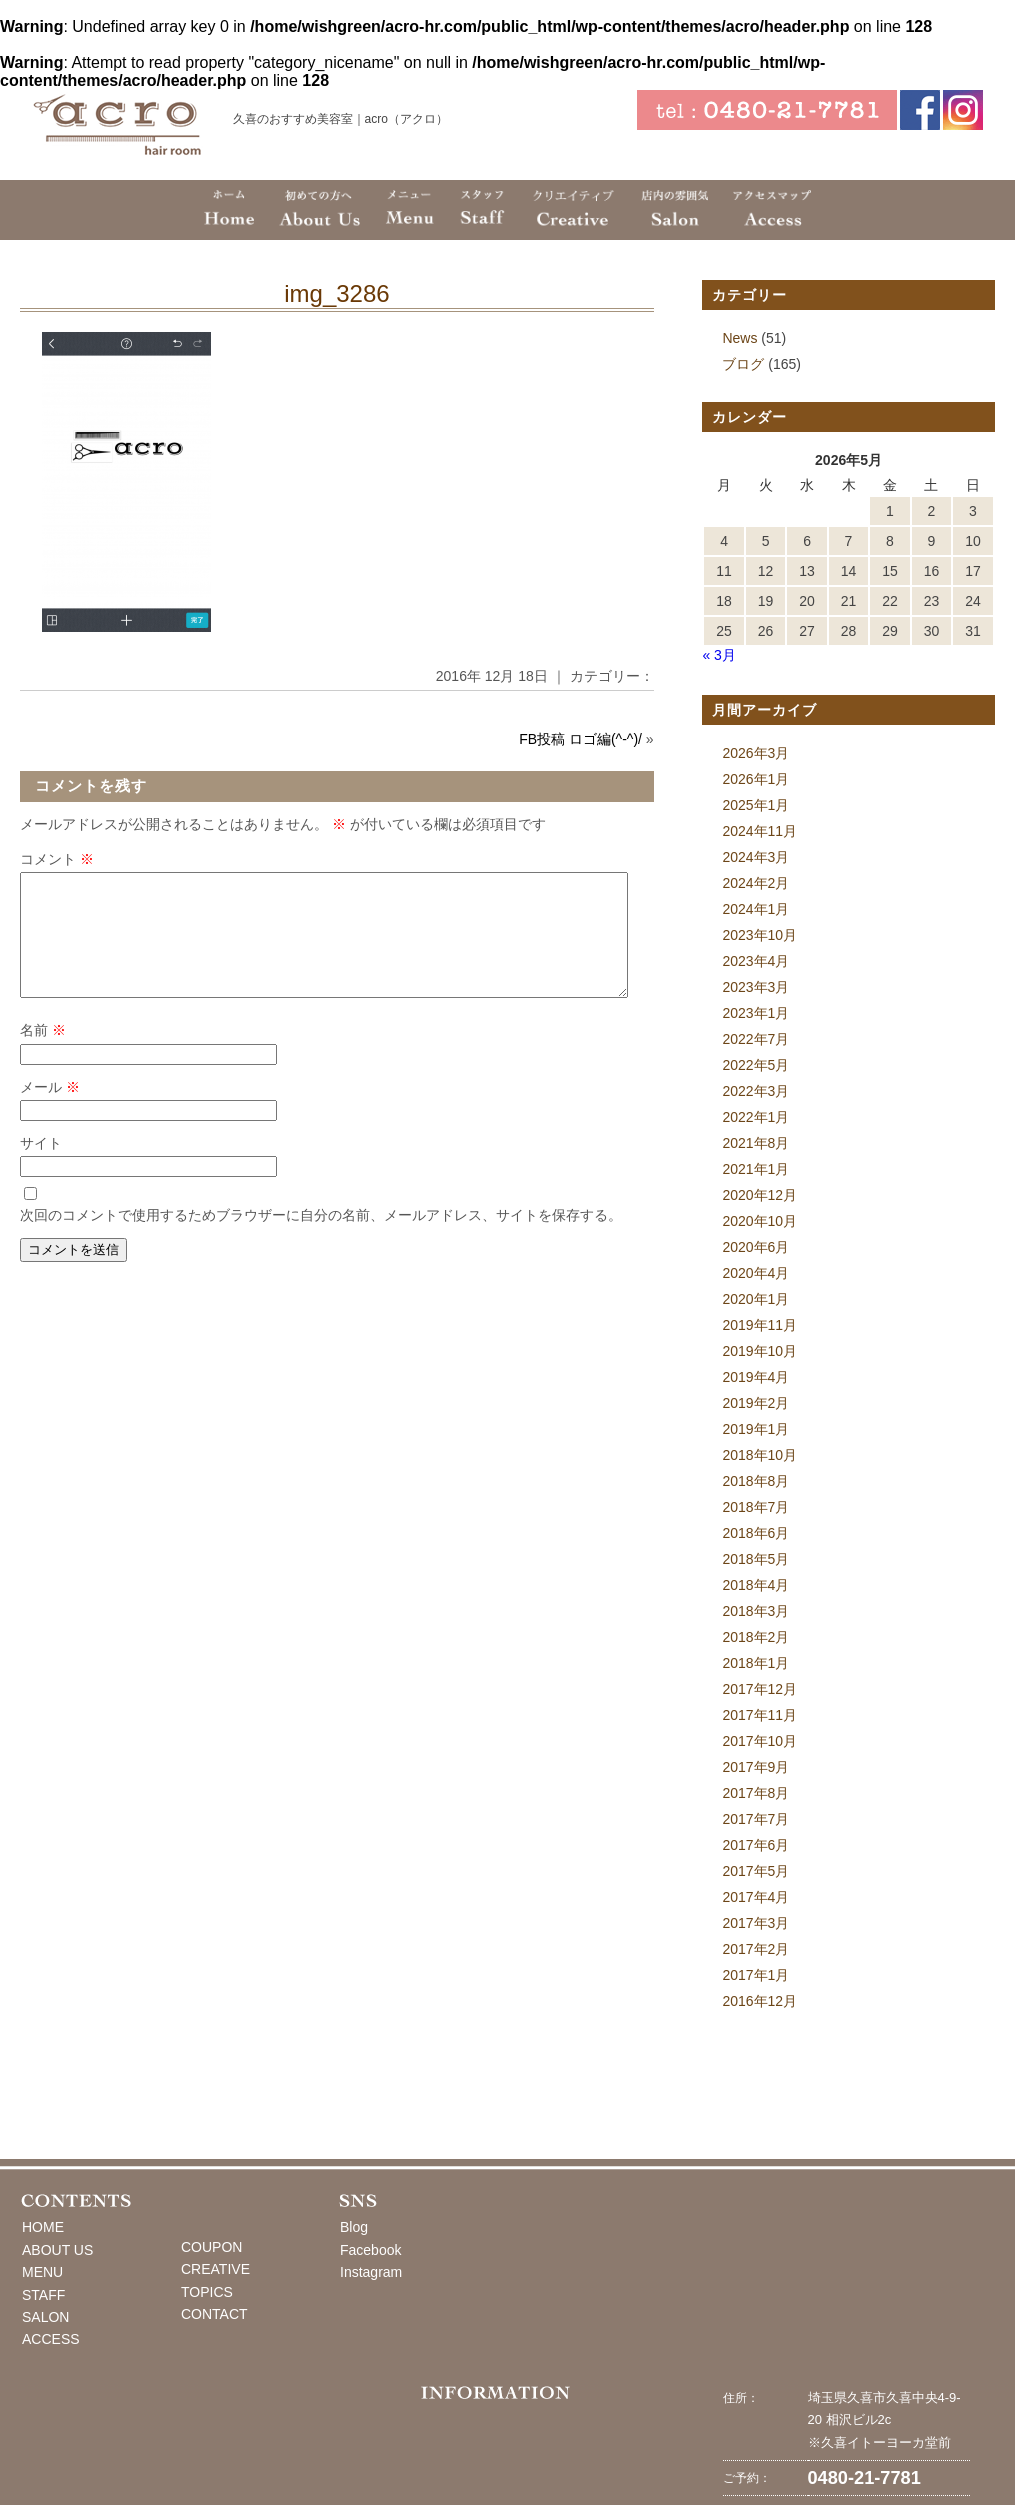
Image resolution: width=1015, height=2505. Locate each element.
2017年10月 (759, 1741)
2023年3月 (755, 987)
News (739, 338)
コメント (57, 859)
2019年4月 (755, 1377)
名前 (43, 1054)
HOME (43, 2227)
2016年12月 (759, 2001)
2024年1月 (755, 909)
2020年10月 (759, 1221)
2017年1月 (755, 1975)
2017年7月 (755, 1819)
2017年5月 (755, 1871)
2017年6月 (755, 1845)
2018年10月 (759, 1455)
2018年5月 (755, 1559)
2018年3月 (755, 1611)
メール (50, 1111)
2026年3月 (755, 753)
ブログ (743, 364)
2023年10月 (759, 935)
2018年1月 (755, 1663)
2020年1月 (755, 1299)
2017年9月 (755, 1767)
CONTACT (214, 2314)
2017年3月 (755, 1923)
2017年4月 (755, 1897)
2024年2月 (755, 883)
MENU (42, 2272)
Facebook (370, 2250)
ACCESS (51, 2339)
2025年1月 (755, 805)
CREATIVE (215, 2269)
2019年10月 (759, 1351)
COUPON (211, 2247)
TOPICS (207, 2292)
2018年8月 (755, 1481)
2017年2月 (755, 1949)
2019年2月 (755, 1403)
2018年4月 (755, 1585)
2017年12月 (759, 1689)
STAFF (43, 2295)
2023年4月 (755, 961)
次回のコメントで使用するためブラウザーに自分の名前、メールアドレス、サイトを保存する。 (321, 1239)
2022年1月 (755, 1117)
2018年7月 (755, 1507)
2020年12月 (759, 1195)
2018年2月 (755, 1637)
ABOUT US (57, 2250)
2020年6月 (755, 1247)
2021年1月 (755, 1169)
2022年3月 (755, 1091)
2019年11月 (759, 1325)
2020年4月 (755, 1273)
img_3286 (336, 293)
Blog (354, 2227)
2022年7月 (755, 1039)
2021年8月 (755, 1143)
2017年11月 (759, 1715)
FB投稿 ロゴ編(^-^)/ (580, 739)
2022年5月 (755, 1065)
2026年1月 (755, 779)
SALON (45, 2317)
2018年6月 (755, 1533)
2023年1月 (755, 1013)
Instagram (371, 2272)
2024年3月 (755, 857)
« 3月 (718, 655)
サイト (41, 1167)
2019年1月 (755, 1429)
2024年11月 (759, 831)
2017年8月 (755, 1793)
